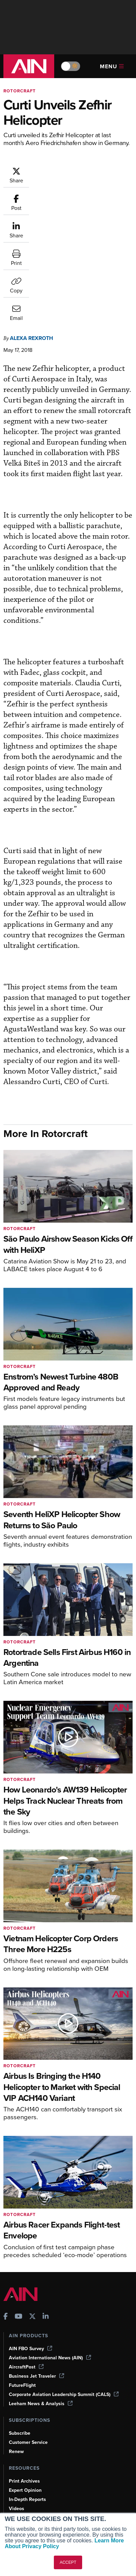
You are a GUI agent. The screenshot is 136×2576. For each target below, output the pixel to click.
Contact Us (21, 2499)
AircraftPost (26, 2263)
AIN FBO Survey (30, 2245)
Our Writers (21, 2480)
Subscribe (19, 2329)
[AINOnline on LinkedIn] (46, 2214)
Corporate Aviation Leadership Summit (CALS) (64, 2291)
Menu (112, 66)
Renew (16, 2348)
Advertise (23, 2508)
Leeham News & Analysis (41, 2300)
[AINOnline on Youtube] (18, 2214)
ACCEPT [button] (68, 2562)
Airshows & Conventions (36, 2423)
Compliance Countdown (35, 2442)
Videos (16, 2405)
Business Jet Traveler (36, 2272)
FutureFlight (22, 2282)
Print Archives (24, 2377)
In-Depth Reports (27, 2396)
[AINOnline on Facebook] (5, 2214)
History (17, 2489)
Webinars (19, 2414)
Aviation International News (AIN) (50, 2254)
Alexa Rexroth (31, 234)
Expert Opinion (25, 2387)
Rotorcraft (19, 91)
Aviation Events (26, 2432)
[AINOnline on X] (32, 2214)
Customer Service (28, 2339)
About (15, 2471)
